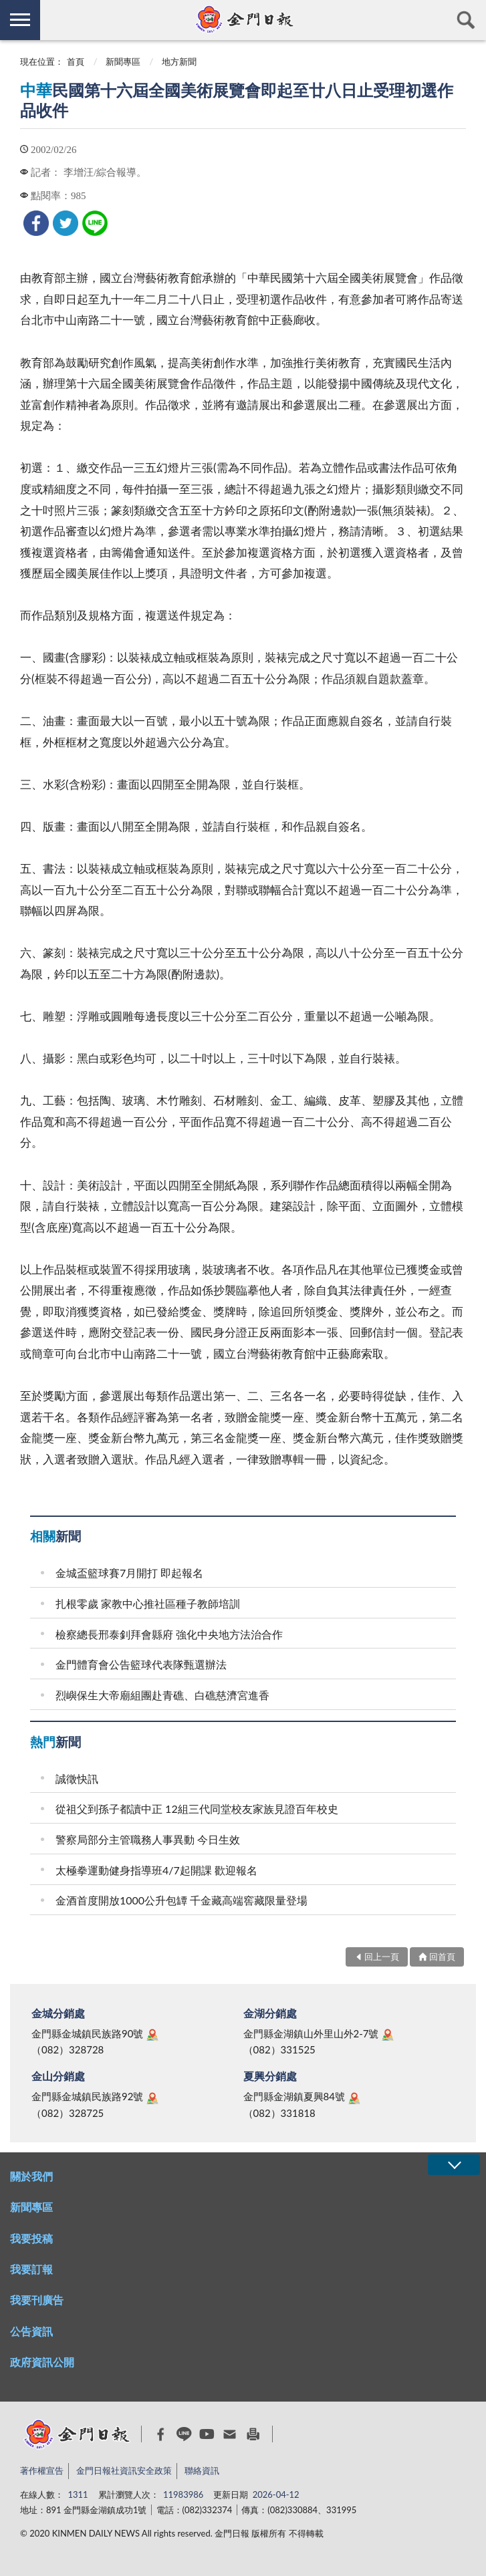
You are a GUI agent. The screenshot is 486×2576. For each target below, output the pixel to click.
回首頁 (442, 1956)
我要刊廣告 (37, 2299)
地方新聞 (179, 61)
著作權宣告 (42, 2470)
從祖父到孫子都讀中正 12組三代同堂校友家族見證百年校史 (196, 1808)
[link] (36, 223)
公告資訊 (31, 2331)
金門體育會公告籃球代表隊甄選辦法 (141, 1664)
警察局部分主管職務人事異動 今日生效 (147, 1839)
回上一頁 (381, 1956)
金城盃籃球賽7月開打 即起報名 (129, 1572)
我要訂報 (31, 2269)
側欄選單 (20, 19)
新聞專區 (123, 61)
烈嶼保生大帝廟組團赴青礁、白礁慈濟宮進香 (162, 1695)
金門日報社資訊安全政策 (124, 2470)
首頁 (75, 61)
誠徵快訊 (76, 1778)
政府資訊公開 (42, 2361)
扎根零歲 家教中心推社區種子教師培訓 (147, 1603)
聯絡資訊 (202, 2470)
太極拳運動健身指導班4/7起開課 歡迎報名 (156, 1870)
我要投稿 (31, 2238)
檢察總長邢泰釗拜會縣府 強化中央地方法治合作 (169, 1634)
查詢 (466, 20)
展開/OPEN (454, 2164)
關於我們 (31, 2176)
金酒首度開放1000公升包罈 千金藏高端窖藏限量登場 (181, 1900)
